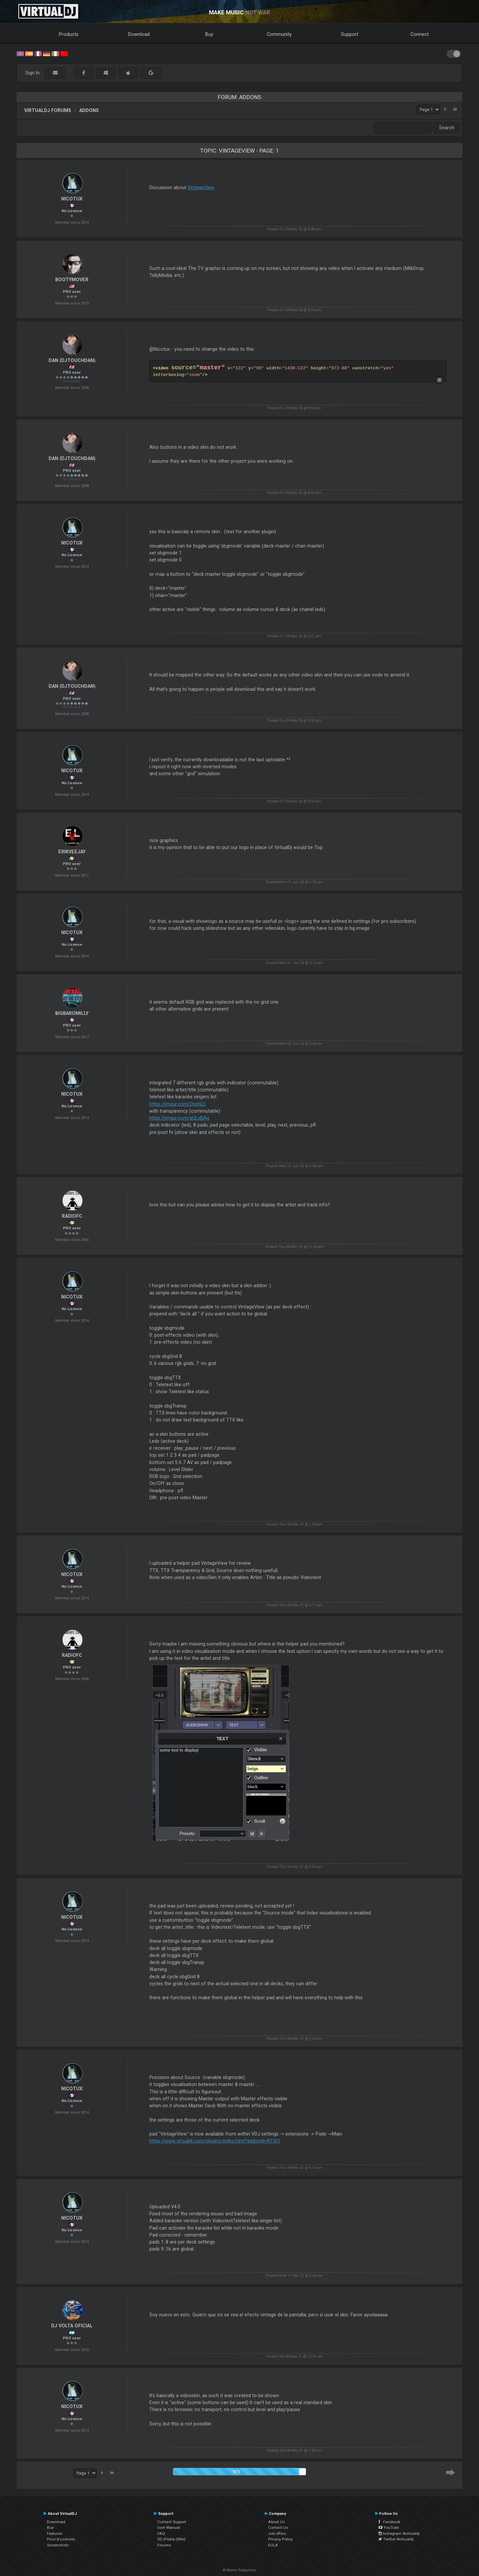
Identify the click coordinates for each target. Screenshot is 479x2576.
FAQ (161, 2533)
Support (349, 34)
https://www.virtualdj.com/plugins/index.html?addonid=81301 (214, 2141)
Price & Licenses (61, 2539)
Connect (419, 34)
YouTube (389, 2527)
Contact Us (278, 2527)
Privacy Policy (280, 2539)
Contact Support (171, 2521)
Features (54, 2533)
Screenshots (58, 2545)
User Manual (168, 2527)
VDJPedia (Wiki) (171, 2539)
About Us (276, 2521)
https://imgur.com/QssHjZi (177, 1104)
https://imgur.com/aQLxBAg (179, 1118)
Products (69, 34)
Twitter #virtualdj (396, 2539)
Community (279, 34)
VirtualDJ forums (47, 110)
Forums (164, 2545)
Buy (209, 34)
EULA (273, 2545)
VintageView (201, 187)
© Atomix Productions (239, 2570)
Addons (89, 110)
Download (139, 34)
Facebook (389, 2521)
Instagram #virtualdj (399, 2533)
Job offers (277, 2533)
